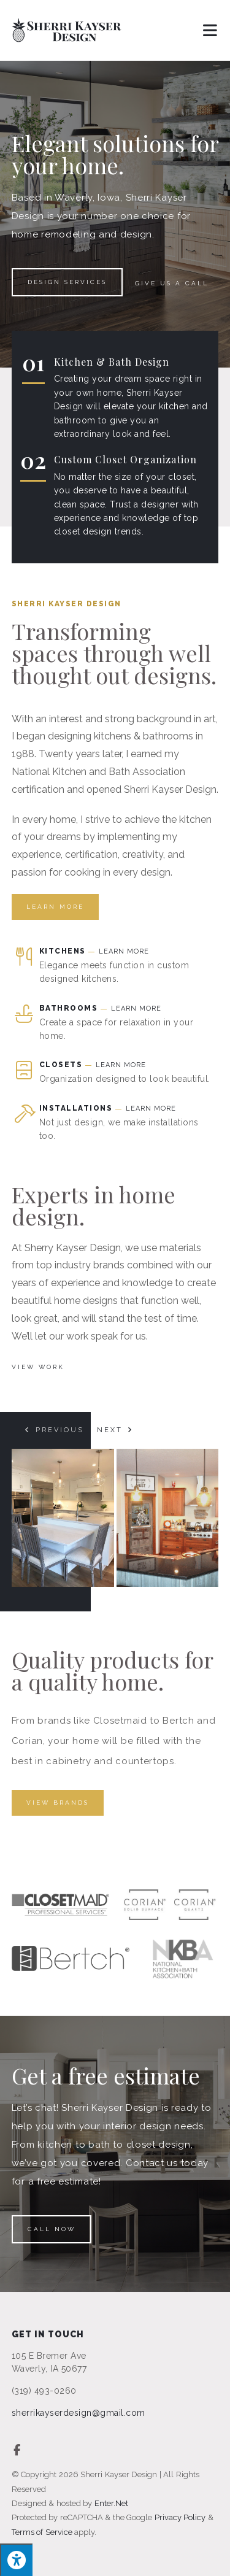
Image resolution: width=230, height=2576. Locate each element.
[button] (53, 1430)
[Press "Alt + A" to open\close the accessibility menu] (16, 2559)
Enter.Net (111, 2503)
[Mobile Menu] (210, 29)
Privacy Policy (180, 2517)
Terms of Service (42, 2532)
